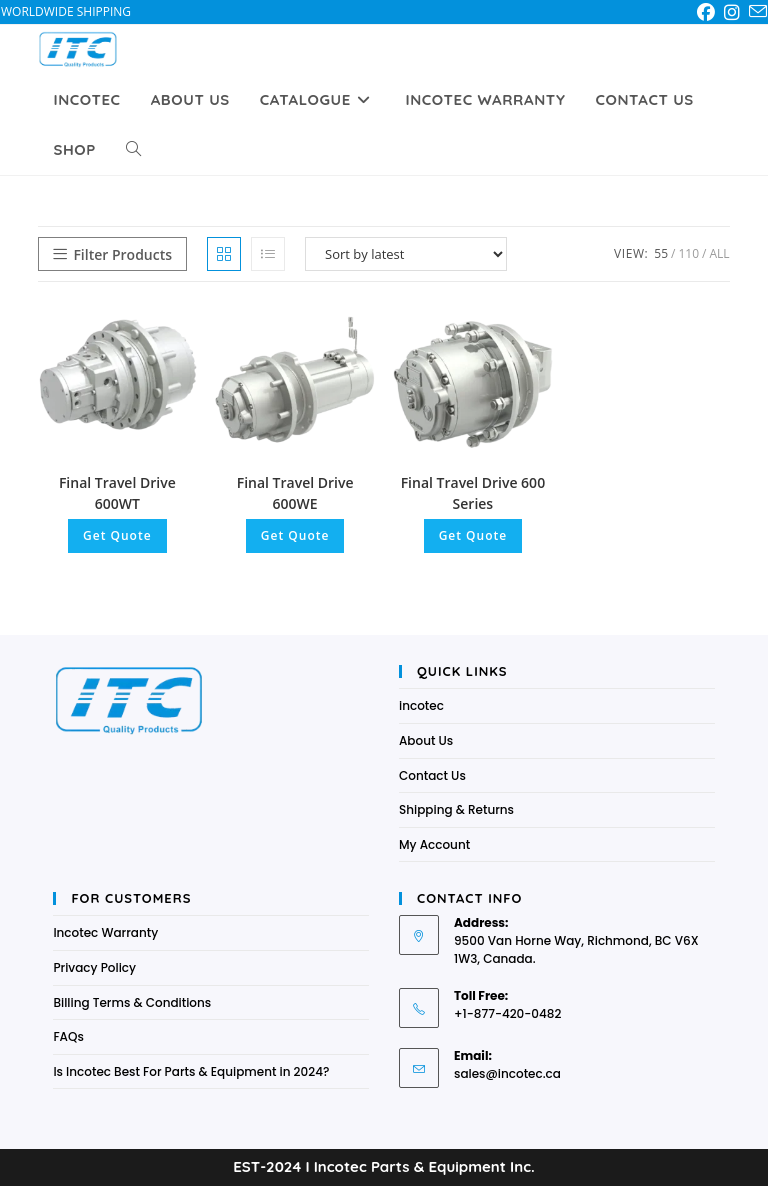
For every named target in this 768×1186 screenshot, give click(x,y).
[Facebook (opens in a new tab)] (709, 12)
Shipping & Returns (456, 809)
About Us (426, 740)
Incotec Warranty (105, 932)
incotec (421, 705)
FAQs (68, 1036)
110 (688, 253)
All (719, 253)
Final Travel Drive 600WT (117, 493)
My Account (434, 844)
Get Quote (117, 535)
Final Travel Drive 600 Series (473, 493)
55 (661, 253)
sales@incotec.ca (507, 1073)
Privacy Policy (94, 967)
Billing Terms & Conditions (132, 1002)
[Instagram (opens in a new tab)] (735, 12)
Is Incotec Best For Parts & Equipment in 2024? (191, 1071)
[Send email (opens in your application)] (757, 12)
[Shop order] (406, 254)
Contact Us (432, 775)
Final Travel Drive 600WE (295, 493)
